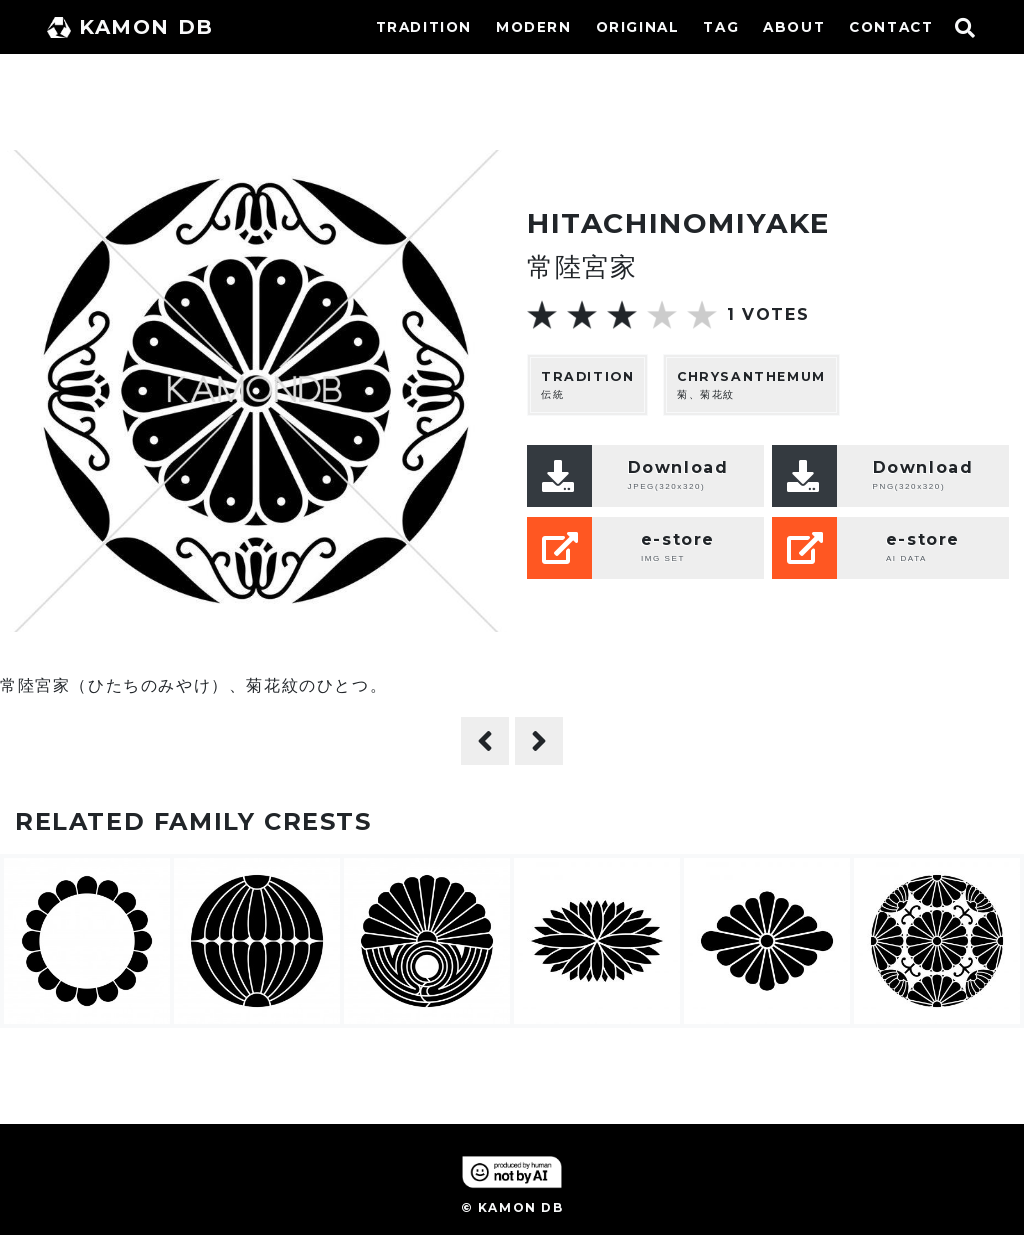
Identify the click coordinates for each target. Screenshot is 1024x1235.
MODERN (534, 27)
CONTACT (891, 27)
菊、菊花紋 (751, 384)
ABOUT (794, 27)
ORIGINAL (638, 27)
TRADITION (424, 27)
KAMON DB (130, 27)
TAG (721, 27)
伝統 (587, 384)
